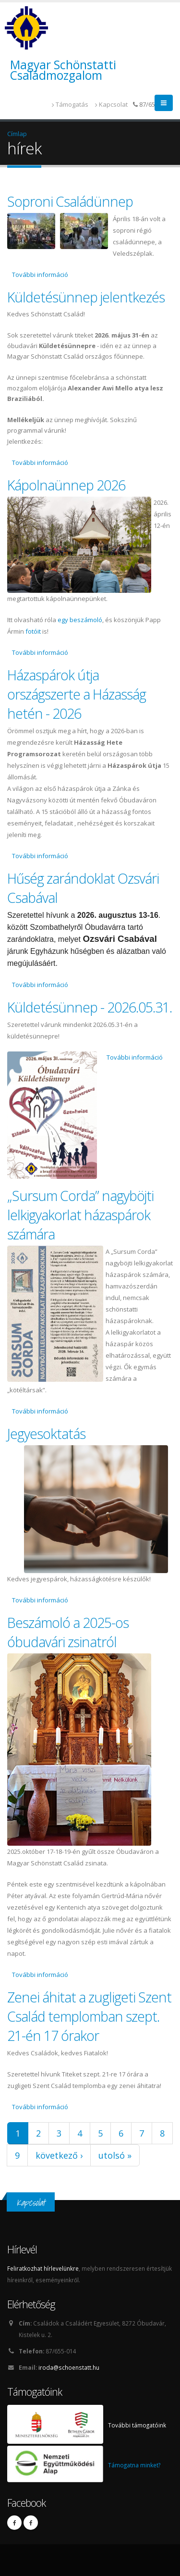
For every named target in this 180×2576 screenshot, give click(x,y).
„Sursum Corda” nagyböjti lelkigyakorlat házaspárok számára (80, 1214)
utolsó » (115, 2155)
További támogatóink (137, 2425)
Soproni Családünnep (70, 201)
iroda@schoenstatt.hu (68, 2367)
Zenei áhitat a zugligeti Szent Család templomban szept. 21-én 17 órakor (89, 2016)
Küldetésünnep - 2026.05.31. (89, 1007)
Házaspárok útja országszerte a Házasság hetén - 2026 (76, 694)
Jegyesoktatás (46, 1433)
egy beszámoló (80, 619)
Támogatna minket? (134, 2465)
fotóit (33, 631)
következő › (59, 2155)
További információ (40, 274)
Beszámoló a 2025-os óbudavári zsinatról (68, 1632)
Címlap (17, 133)
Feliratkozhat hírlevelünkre (43, 2268)
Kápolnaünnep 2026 (66, 484)
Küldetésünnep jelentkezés (86, 297)
